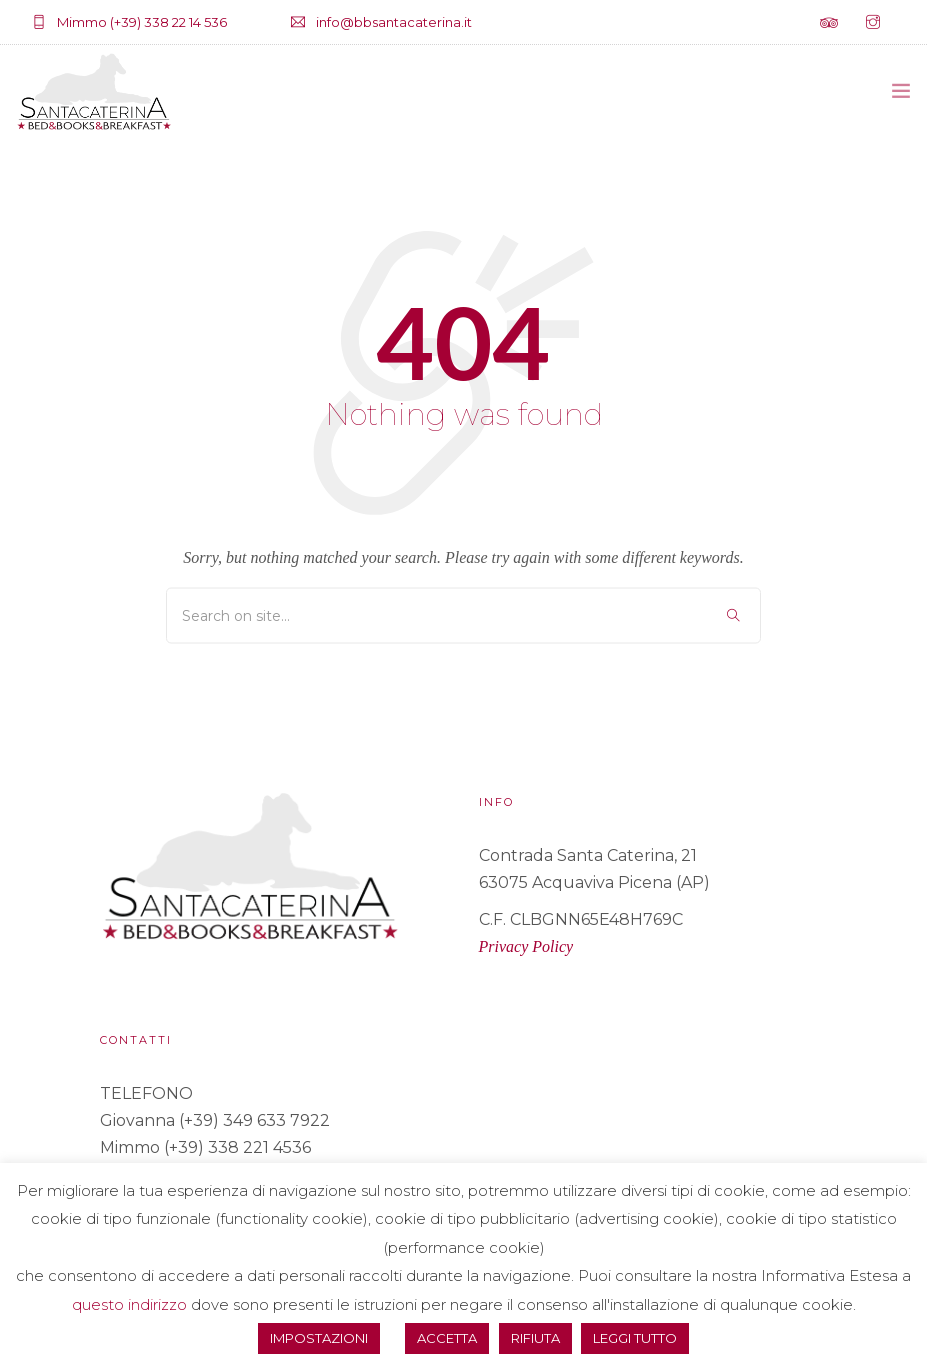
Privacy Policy (526, 946)
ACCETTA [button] (447, 1338)
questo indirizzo (129, 1304)
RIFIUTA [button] (535, 1338)
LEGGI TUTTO (635, 1338)
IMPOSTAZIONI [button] (319, 1338)
